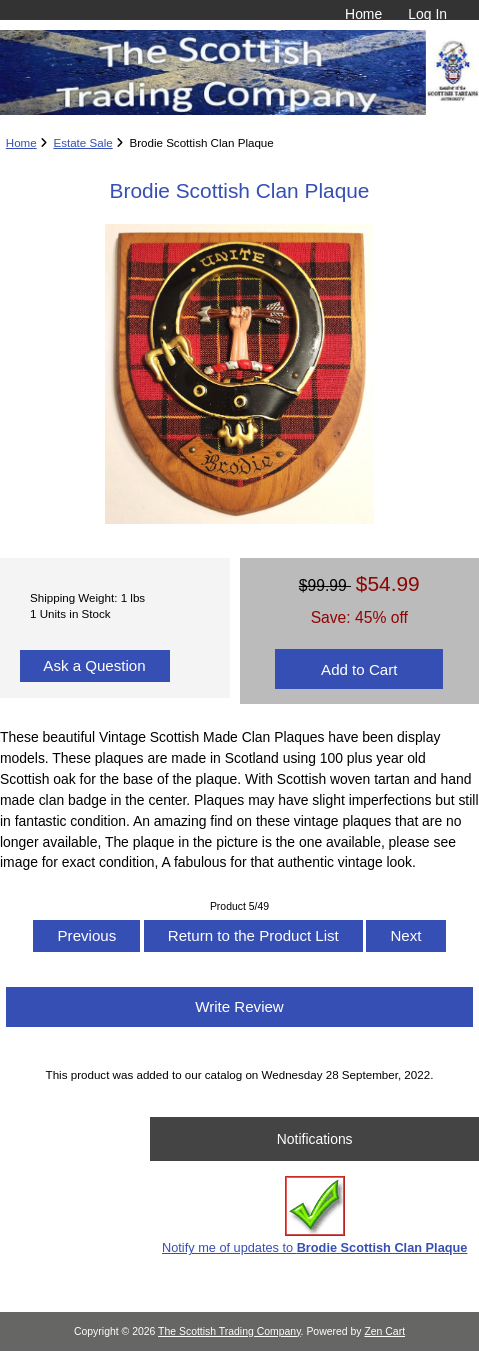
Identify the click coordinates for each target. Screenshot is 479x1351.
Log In (427, 14)
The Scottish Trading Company (229, 1331)
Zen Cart (384, 1331)
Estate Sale (82, 142)
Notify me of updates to (314, 1215)
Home (363, 14)
